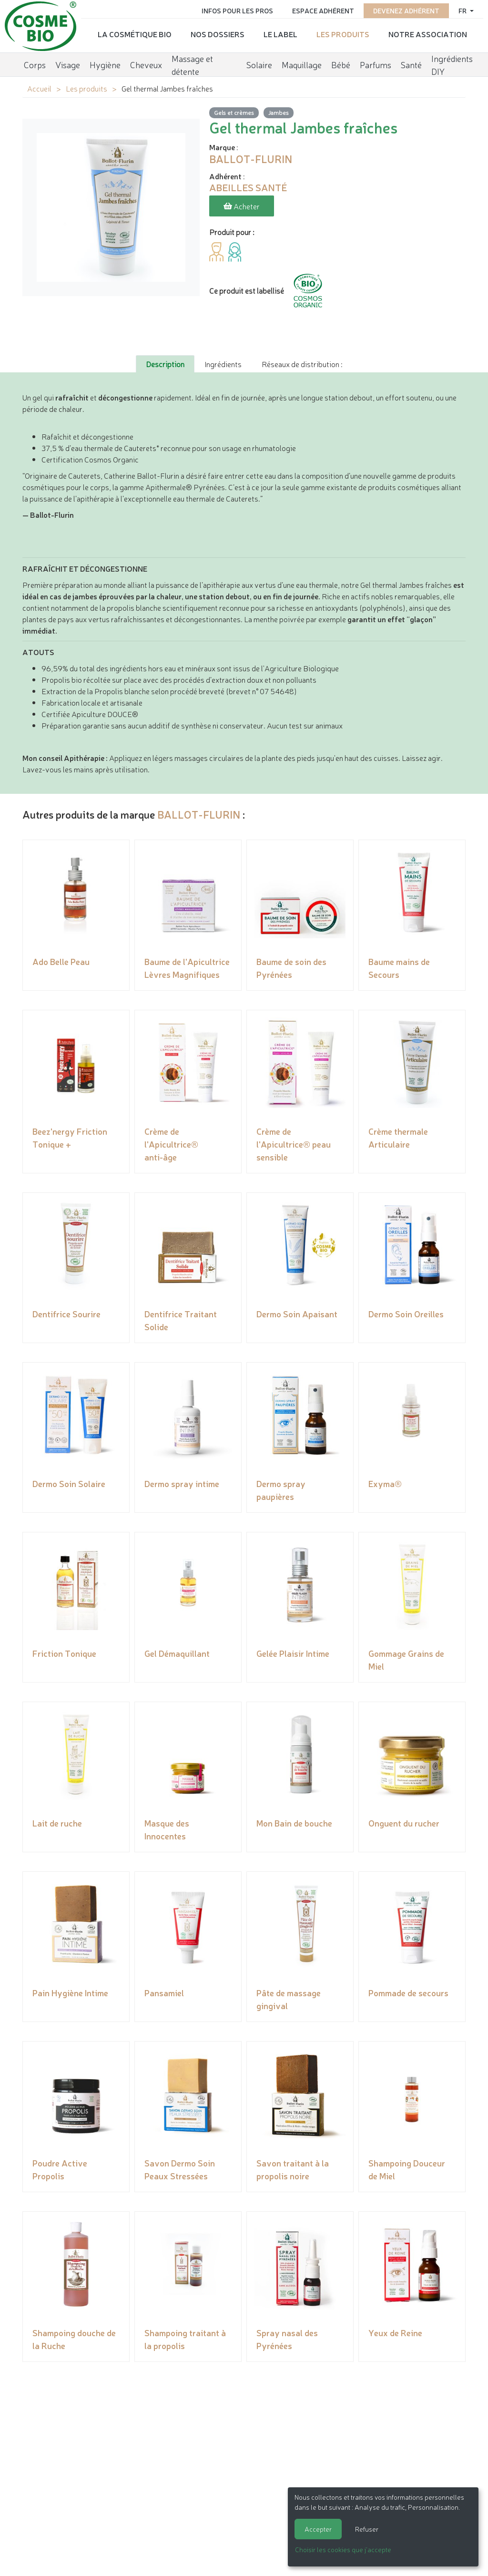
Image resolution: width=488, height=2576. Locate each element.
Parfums (375, 64)
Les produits (342, 34)
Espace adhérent (323, 10)
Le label (280, 34)
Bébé (340, 64)
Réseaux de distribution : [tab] (302, 364)
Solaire (259, 64)
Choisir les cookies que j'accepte (343, 2549)
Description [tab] (165, 364)
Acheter (242, 206)
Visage (67, 64)
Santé (411, 64)
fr (463, 10)
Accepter (318, 2529)
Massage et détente (192, 64)
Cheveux (146, 64)
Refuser (366, 2529)
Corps (35, 64)
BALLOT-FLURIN (198, 814)
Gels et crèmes (234, 112)
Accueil (39, 88)
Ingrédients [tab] (223, 364)
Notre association (427, 34)
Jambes (278, 112)
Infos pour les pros (237, 10)
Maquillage (302, 64)
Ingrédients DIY (452, 64)
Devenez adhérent (406, 10)
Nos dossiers (217, 34)
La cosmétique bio (135, 34)
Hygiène (105, 64)
